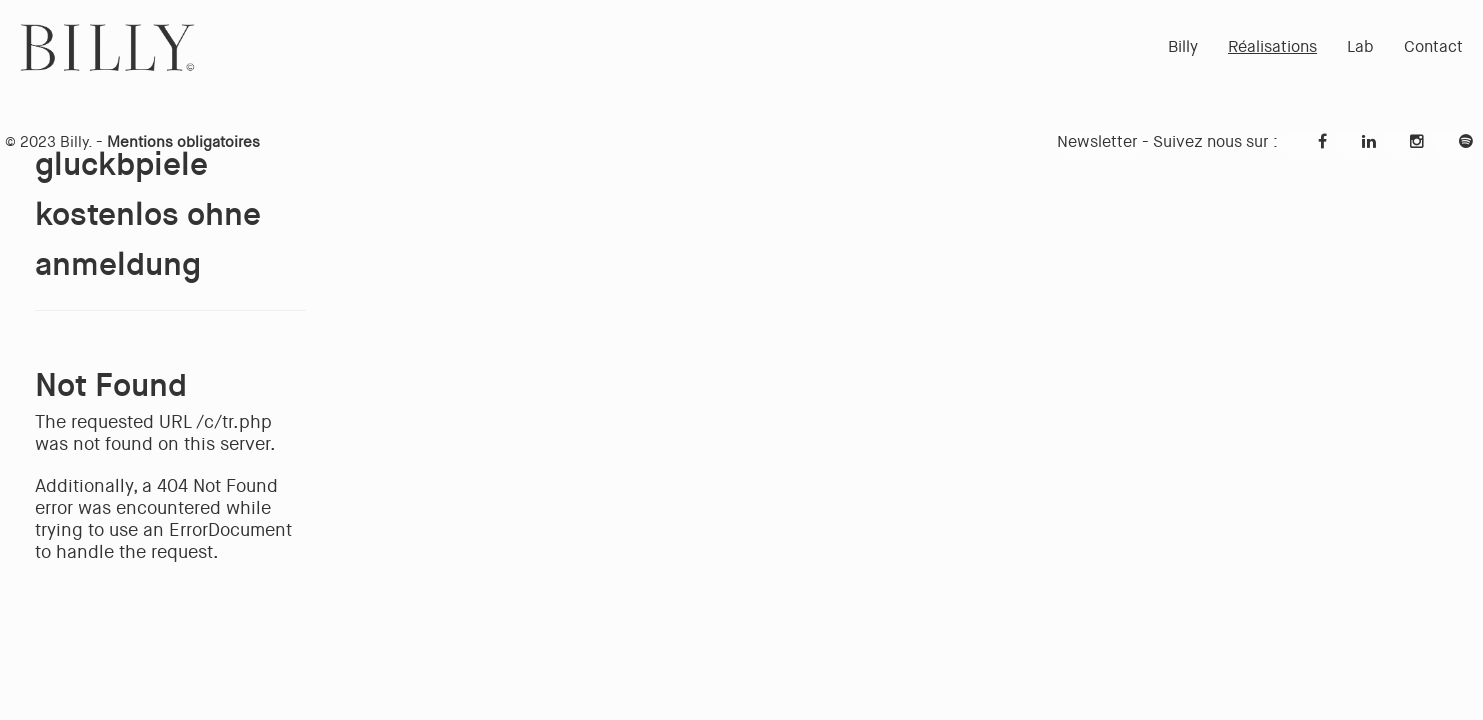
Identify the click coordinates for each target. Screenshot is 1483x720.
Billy (1183, 46)
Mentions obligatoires (183, 142)
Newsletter (1097, 141)
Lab (1360, 46)
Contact (1433, 46)
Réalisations (1272, 46)
